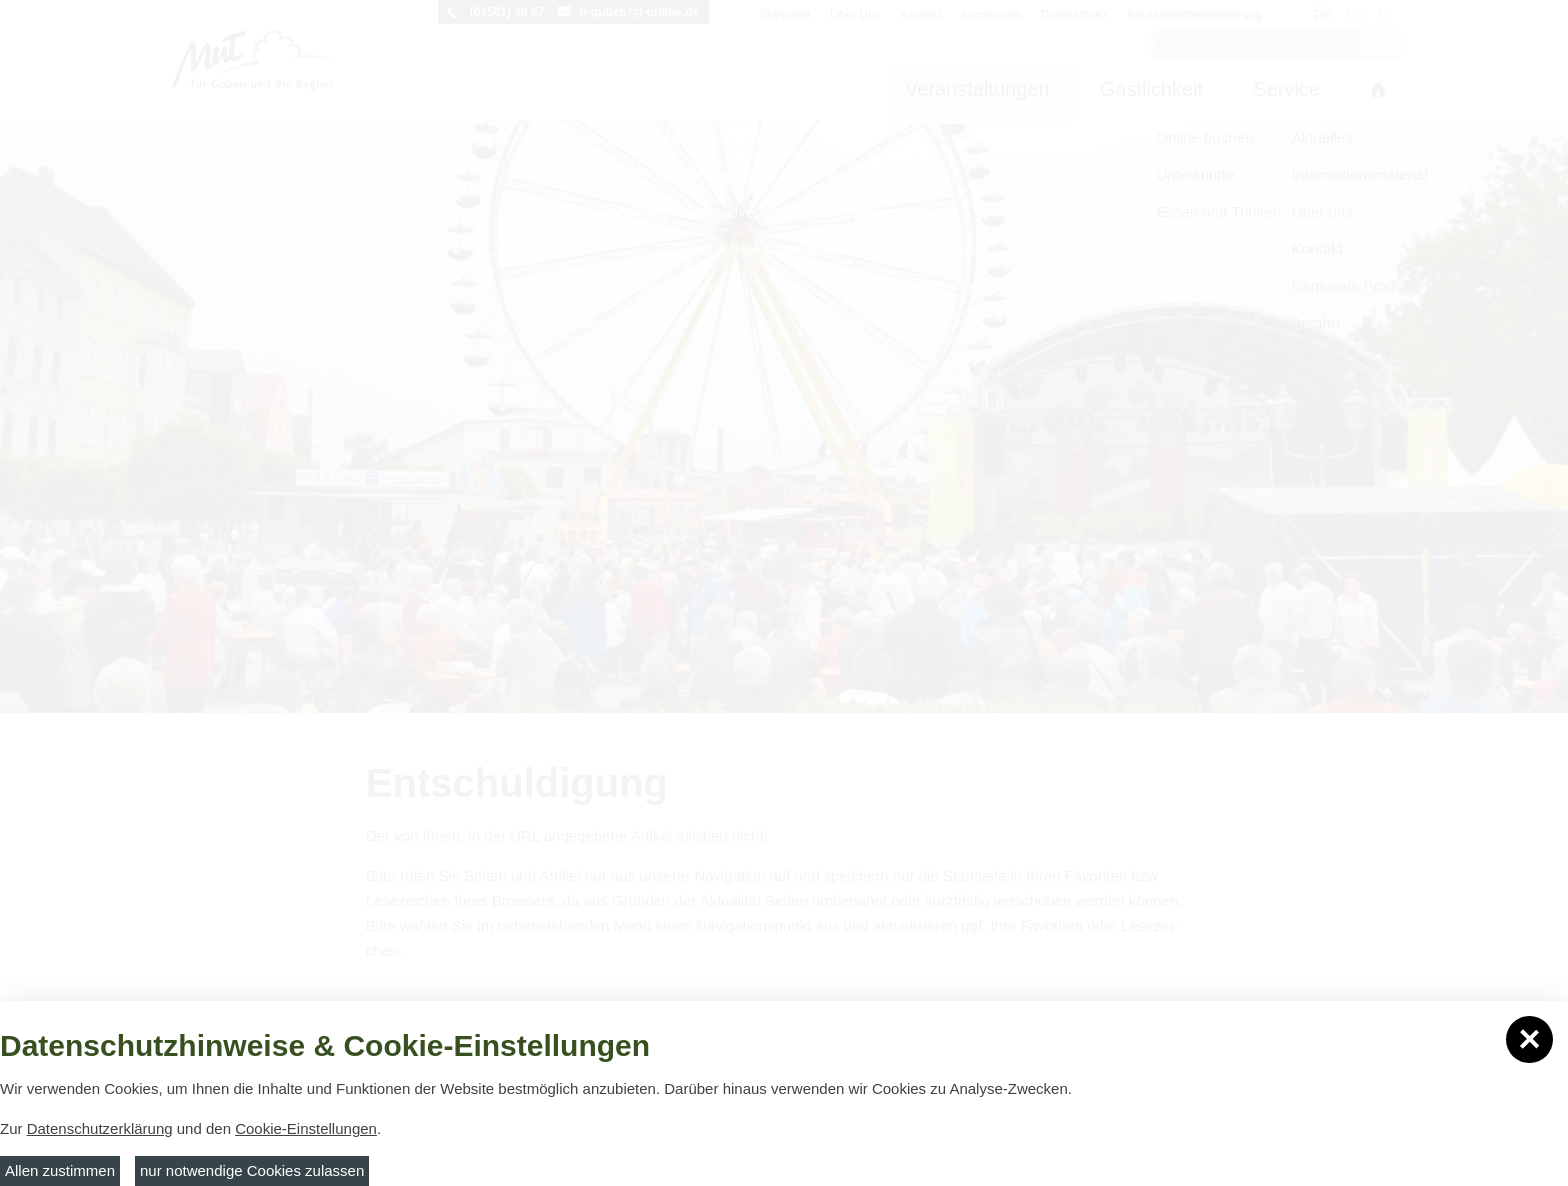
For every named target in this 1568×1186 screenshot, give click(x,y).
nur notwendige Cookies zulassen (252, 1170)
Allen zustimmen (60, 1170)
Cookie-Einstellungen (306, 1128)
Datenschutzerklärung (100, 1128)
